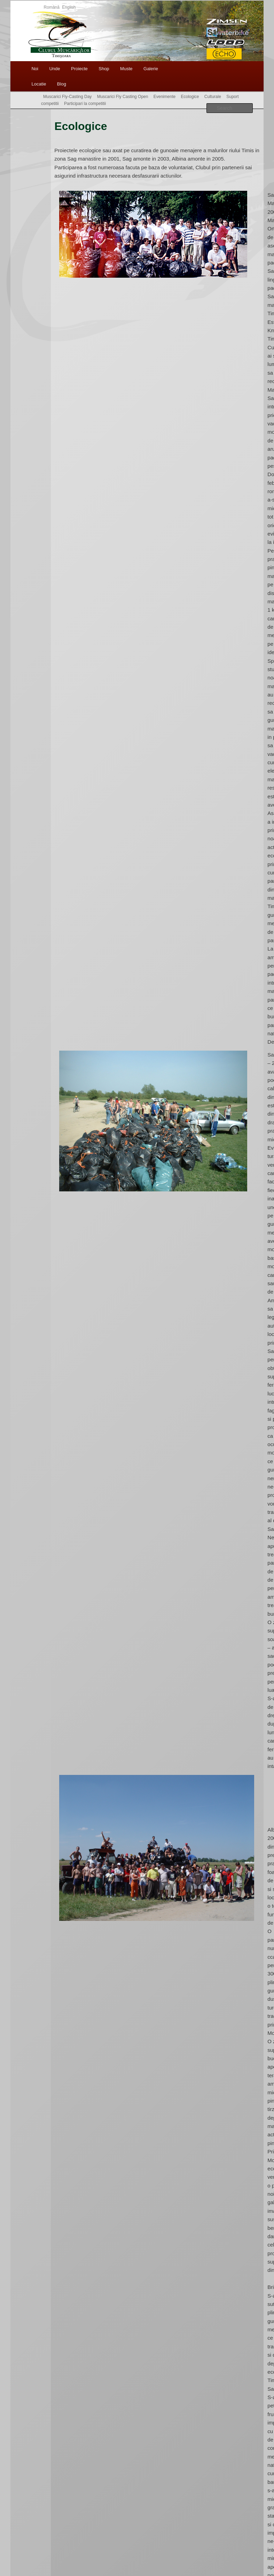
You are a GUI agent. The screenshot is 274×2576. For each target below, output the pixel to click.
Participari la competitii (85, 103)
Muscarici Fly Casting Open (122, 96)
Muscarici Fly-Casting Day (67, 96)
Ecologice (190, 96)
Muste (126, 68)
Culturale (212, 96)
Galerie (150, 68)
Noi (34, 68)
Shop (104, 68)
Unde (54, 68)
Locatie (38, 84)
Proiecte (79, 68)
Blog (61, 84)
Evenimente (164, 96)
